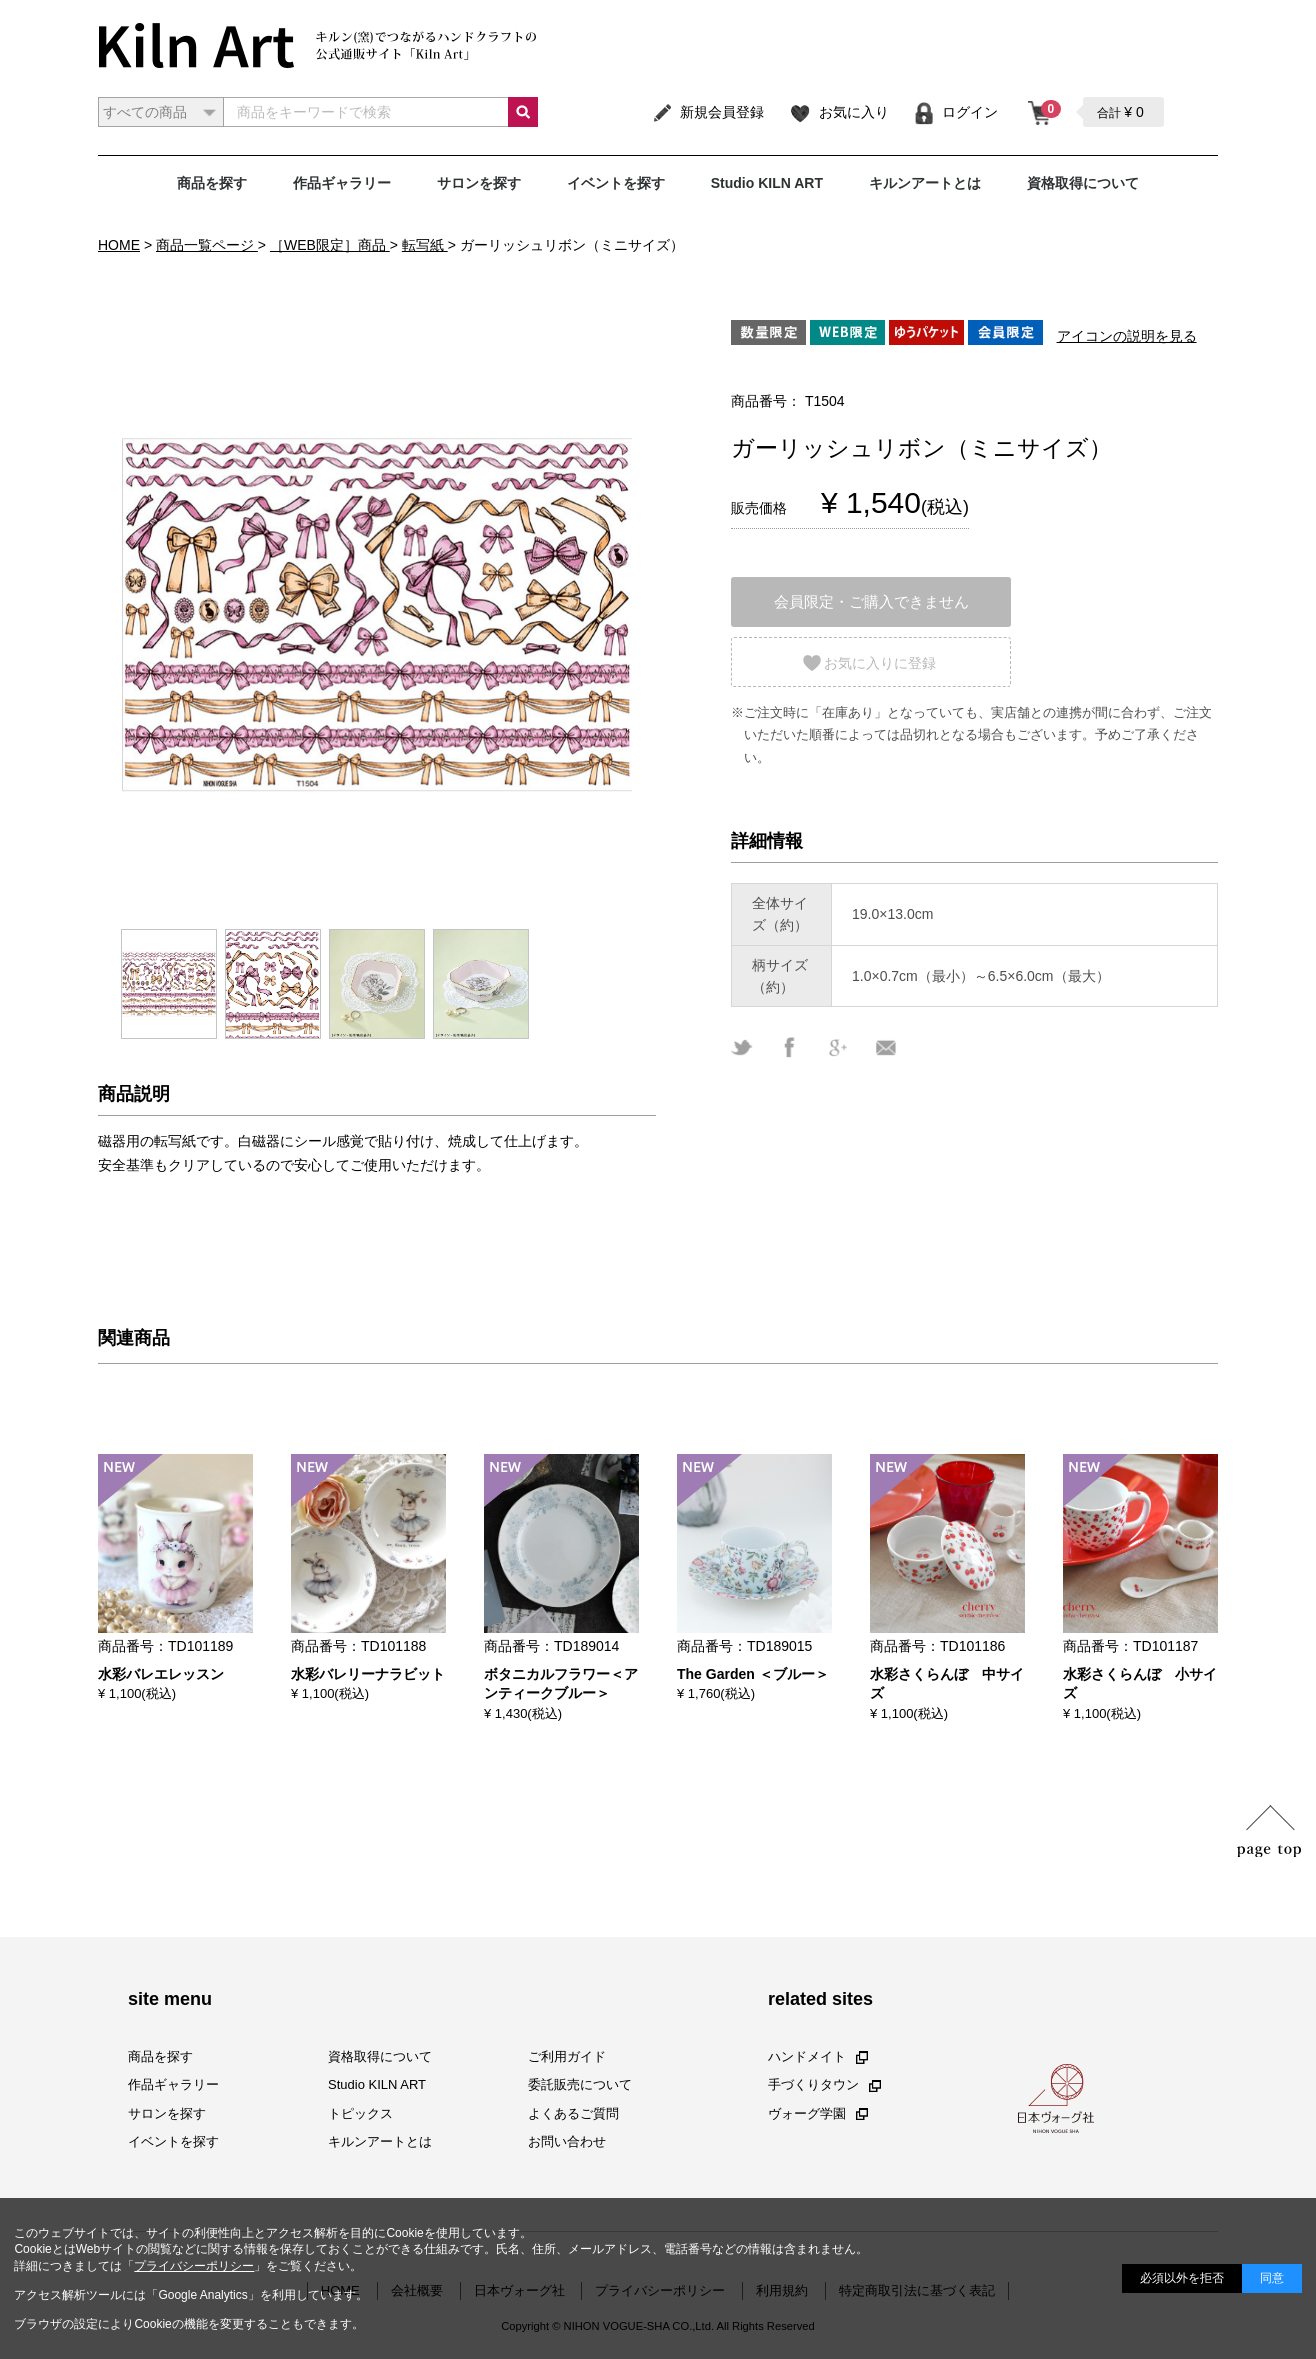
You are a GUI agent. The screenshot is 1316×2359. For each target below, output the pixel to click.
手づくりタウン (824, 2084)
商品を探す (212, 183)
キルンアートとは (925, 183)
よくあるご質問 (573, 2112)
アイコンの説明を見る (1127, 336)
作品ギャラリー (342, 183)
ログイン (955, 112)
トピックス (360, 2112)
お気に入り (838, 112)
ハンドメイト (818, 2056)
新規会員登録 (707, 112)
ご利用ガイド (567, 2056)
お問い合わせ (567, 2140)
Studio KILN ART (767, 183)
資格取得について (1083, 183)
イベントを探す (616, 183)
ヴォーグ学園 (818, 2112)
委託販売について (580, 2084)
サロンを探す (479, 183)
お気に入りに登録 (880, 663)
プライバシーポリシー (194, 2266)
